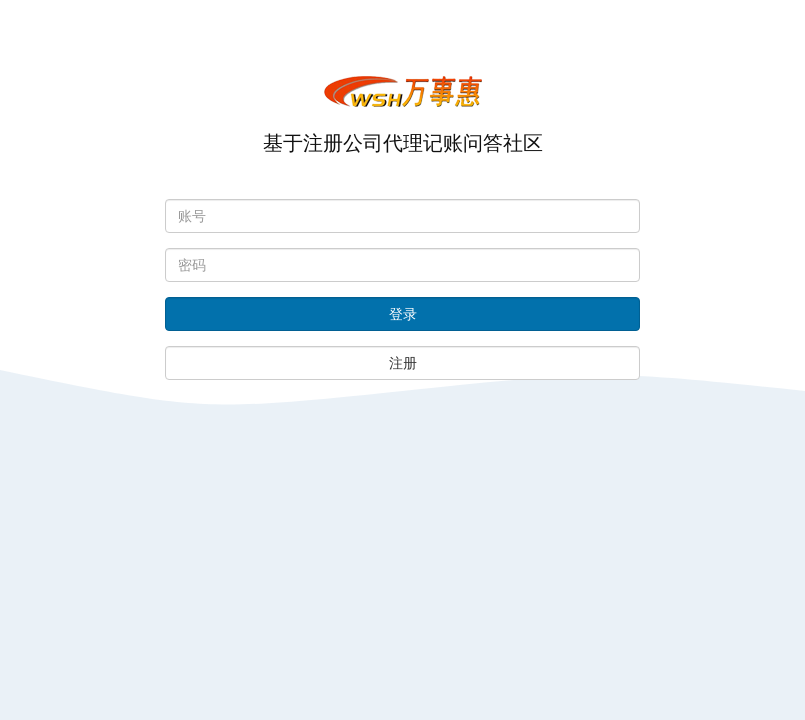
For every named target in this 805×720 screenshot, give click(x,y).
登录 (403, 314)
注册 (403, 363)
